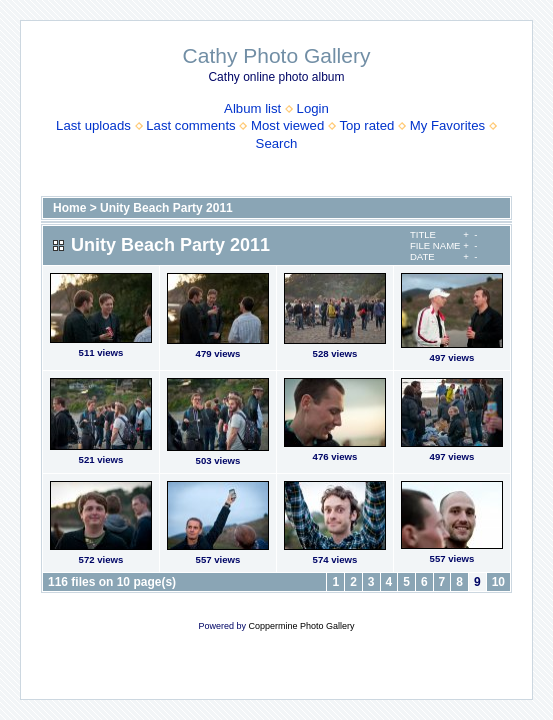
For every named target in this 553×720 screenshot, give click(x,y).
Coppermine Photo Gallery (301, 626)
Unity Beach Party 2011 (166, 208)
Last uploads (93, 125)
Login (313, 108)
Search (277, 143)
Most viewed (287, 125)
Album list (252, 108)
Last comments (190, 125)
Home (69, 208)
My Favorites (447, 125)
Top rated (366, 125)
